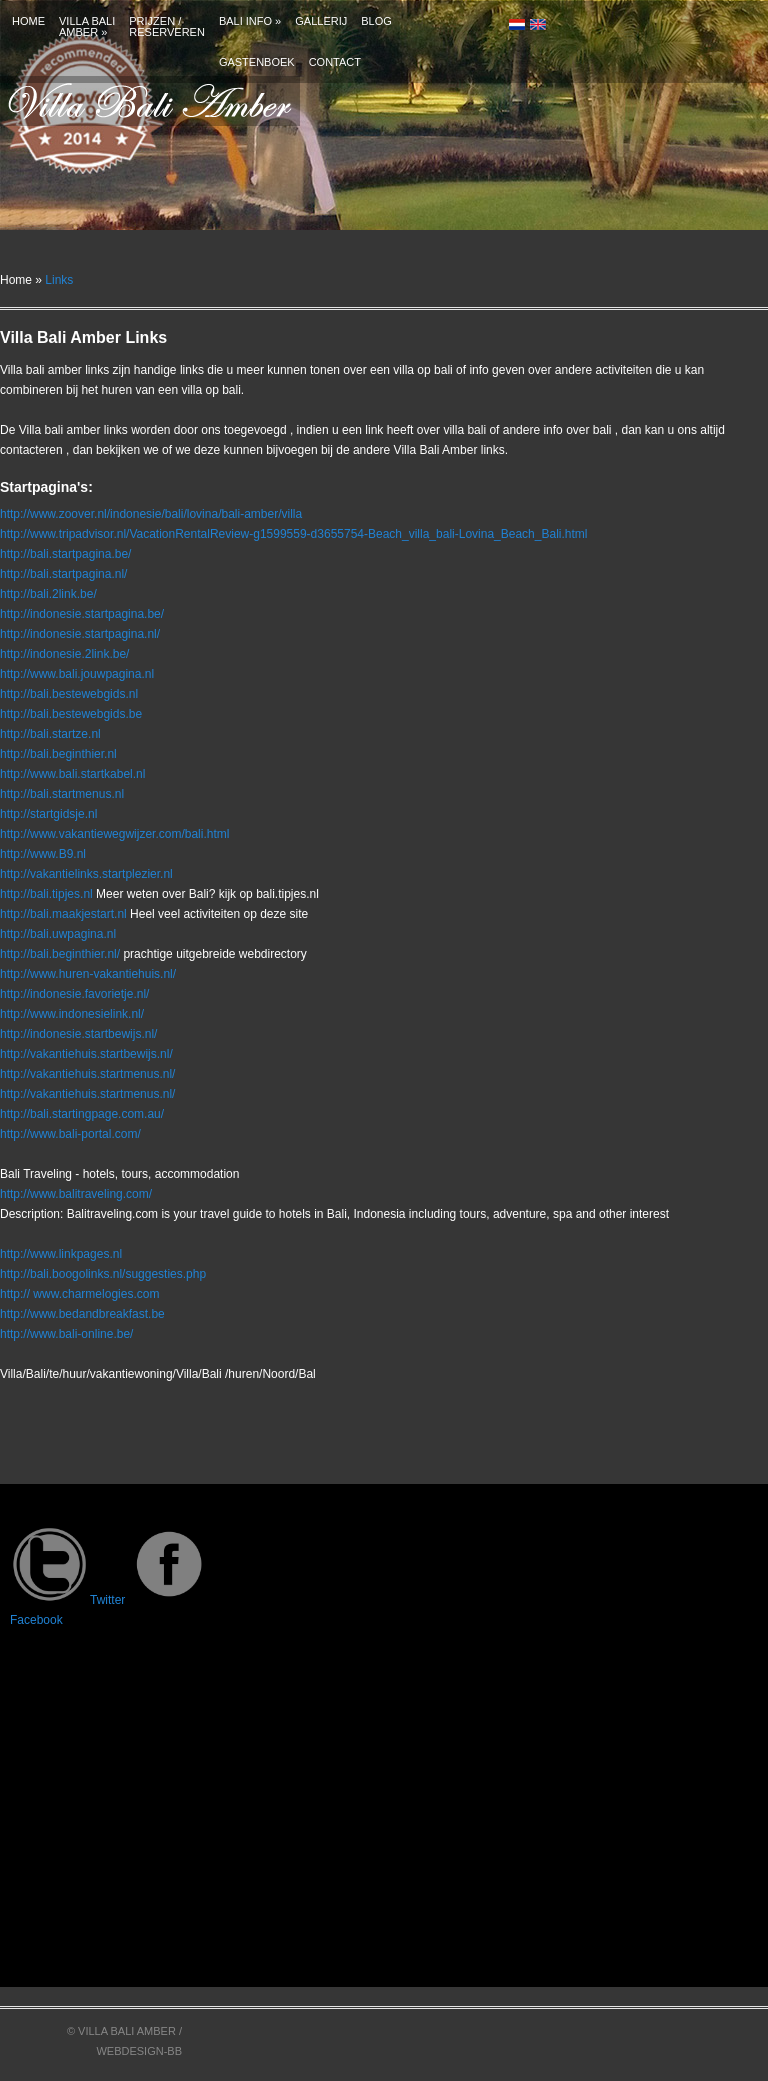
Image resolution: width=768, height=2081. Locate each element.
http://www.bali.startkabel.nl (72, 774)
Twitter (67, 1600)
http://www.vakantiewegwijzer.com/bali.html (114, 834)
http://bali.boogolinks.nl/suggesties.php (103, 1274)
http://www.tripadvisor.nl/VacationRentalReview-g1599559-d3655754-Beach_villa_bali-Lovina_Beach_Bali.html (293, 534)
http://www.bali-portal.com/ (70, 1134)
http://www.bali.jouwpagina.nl (77, 674)
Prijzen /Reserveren (167, 26)
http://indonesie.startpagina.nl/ (80, 634)
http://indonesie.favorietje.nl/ (74, 994)
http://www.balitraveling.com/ (76, 1194)
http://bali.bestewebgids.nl (69, 694)
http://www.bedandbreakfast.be (82, 1314)
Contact (335, 62)
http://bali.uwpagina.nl (58, 934)
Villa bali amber (87, 26)
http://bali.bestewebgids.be (71, 714)
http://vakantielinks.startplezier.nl (86, 874)
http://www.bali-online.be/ (66, 1334)
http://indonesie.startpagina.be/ (82, 614)
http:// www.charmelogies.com (79, 1294)
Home (28, 21)
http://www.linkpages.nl (61, 1254)
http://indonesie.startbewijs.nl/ (78, 1034)
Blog (376, 21)
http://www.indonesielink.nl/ (72, 1014)
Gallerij (321, 21)
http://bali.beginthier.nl (58, 754)
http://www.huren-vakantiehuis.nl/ (88, 974)
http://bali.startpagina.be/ (65, 554)
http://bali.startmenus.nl (62, 794)
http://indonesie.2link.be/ (64, 654)
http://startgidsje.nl (48, 814)
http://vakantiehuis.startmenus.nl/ (87, 1074)
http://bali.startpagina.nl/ (63, 574)
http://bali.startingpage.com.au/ (82, 1114)
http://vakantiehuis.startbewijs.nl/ (86, 1054)
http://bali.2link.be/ (48, 594)
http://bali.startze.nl (50, 734)
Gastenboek (257, 62)
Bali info (250, 21)
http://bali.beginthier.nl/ (60, 954)
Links (59, 280)
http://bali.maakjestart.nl (63, 914)
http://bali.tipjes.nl (46, 894)
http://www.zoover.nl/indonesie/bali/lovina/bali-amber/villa (151, 514)
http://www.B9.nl (43, 854)
